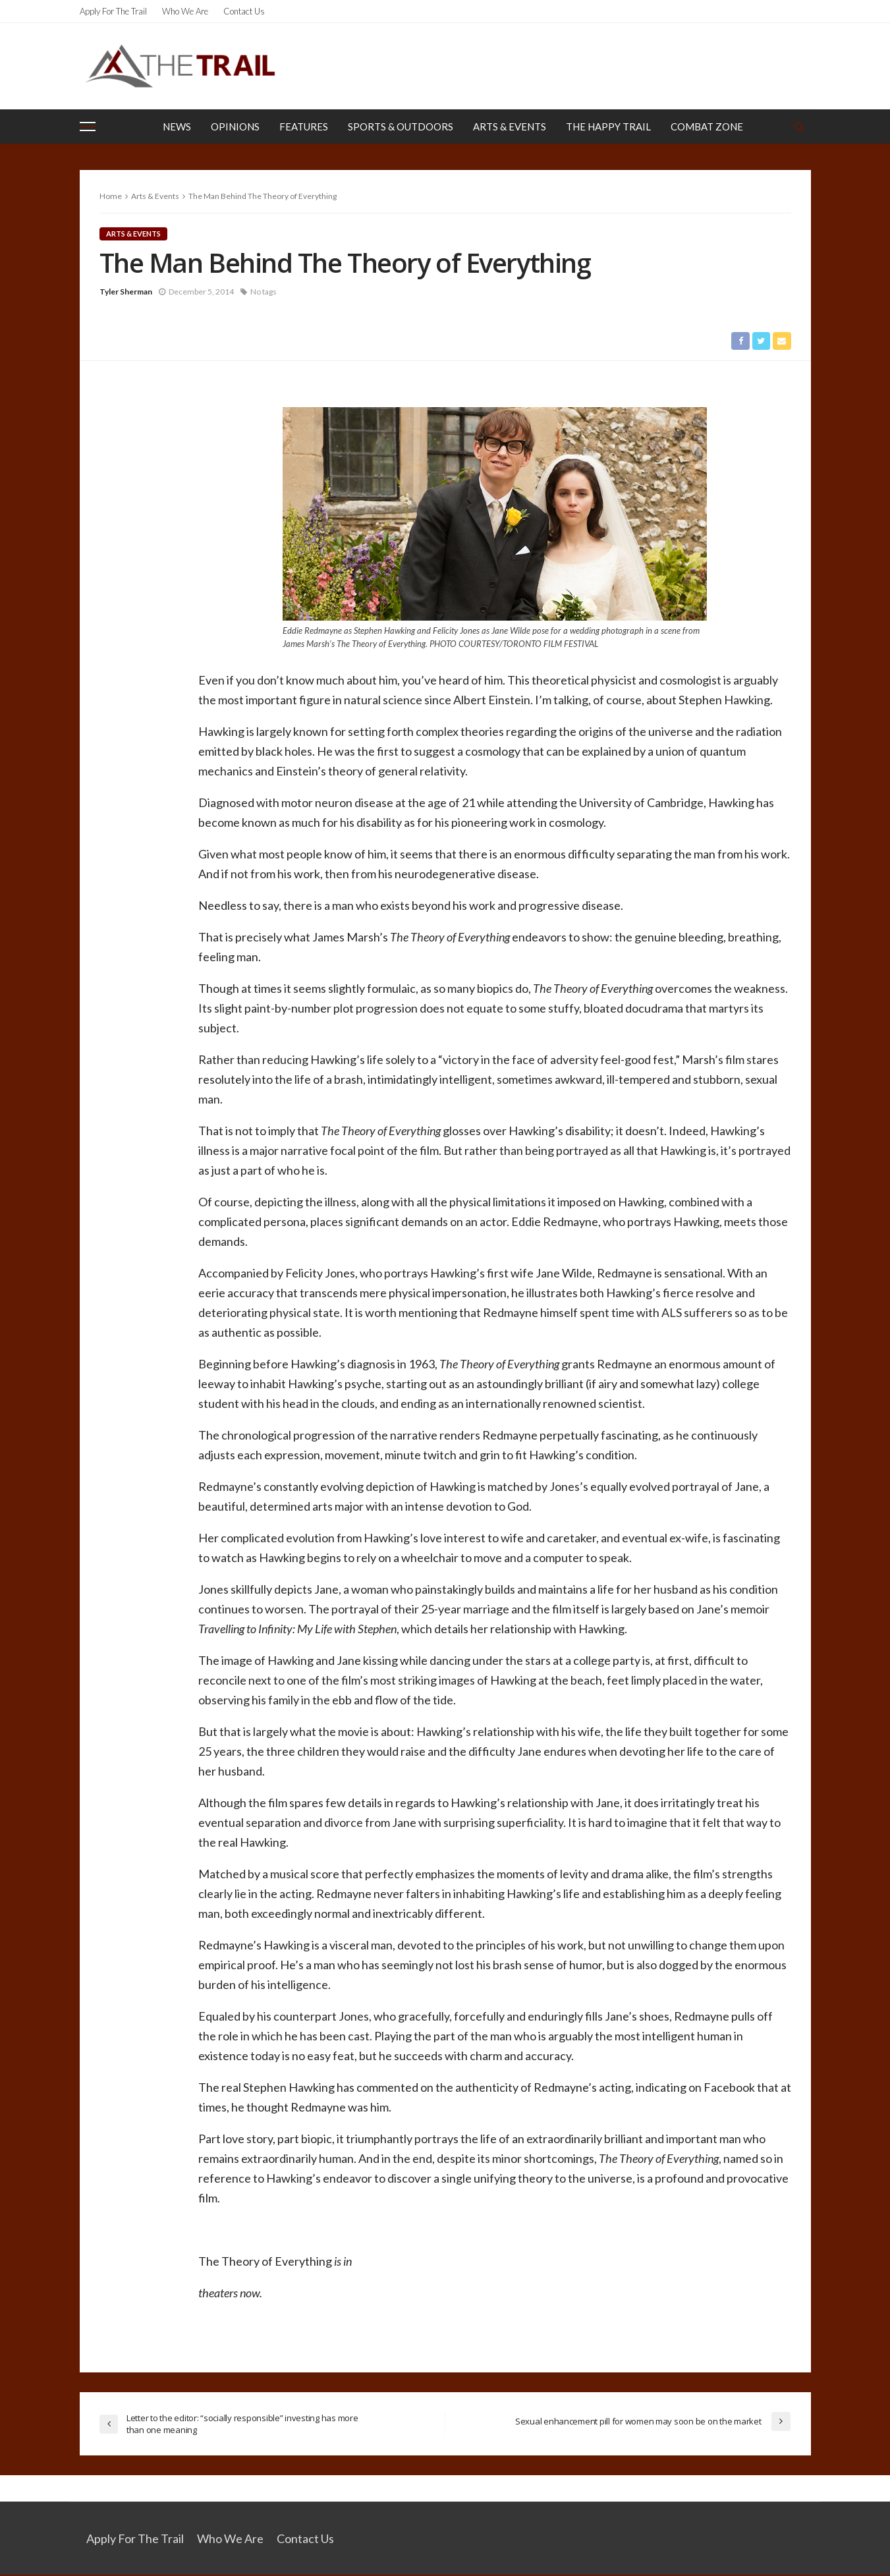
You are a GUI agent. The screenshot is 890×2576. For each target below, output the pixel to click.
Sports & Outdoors (400, 126)
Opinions (235, 126)
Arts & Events (509, 126)
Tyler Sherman (125, 291)
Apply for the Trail (113, 11)
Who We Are (185, 11)
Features (303, 126)
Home (110, 196)
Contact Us (244, 11)
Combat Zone (707, 126)
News (177, 126)
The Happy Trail (608, 126)
